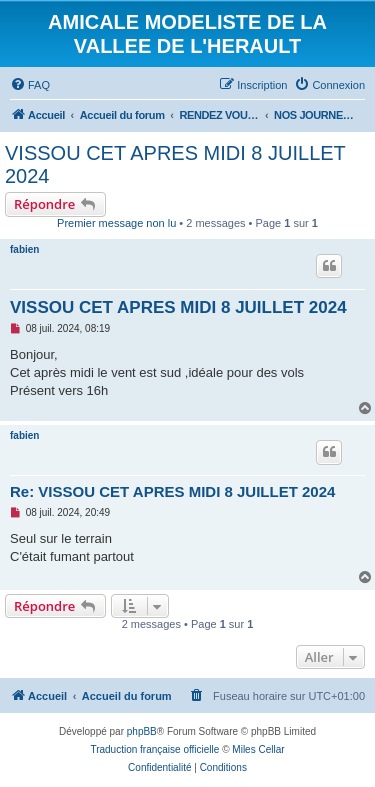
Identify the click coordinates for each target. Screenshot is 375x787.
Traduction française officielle (154, 749)
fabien (24, 249)
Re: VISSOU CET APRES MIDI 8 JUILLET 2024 (172, 491)
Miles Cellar (258, 749)
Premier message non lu (116, 223)
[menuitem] (30, 85)
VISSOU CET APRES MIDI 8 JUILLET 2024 (175, 164)
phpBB (142, 731)
